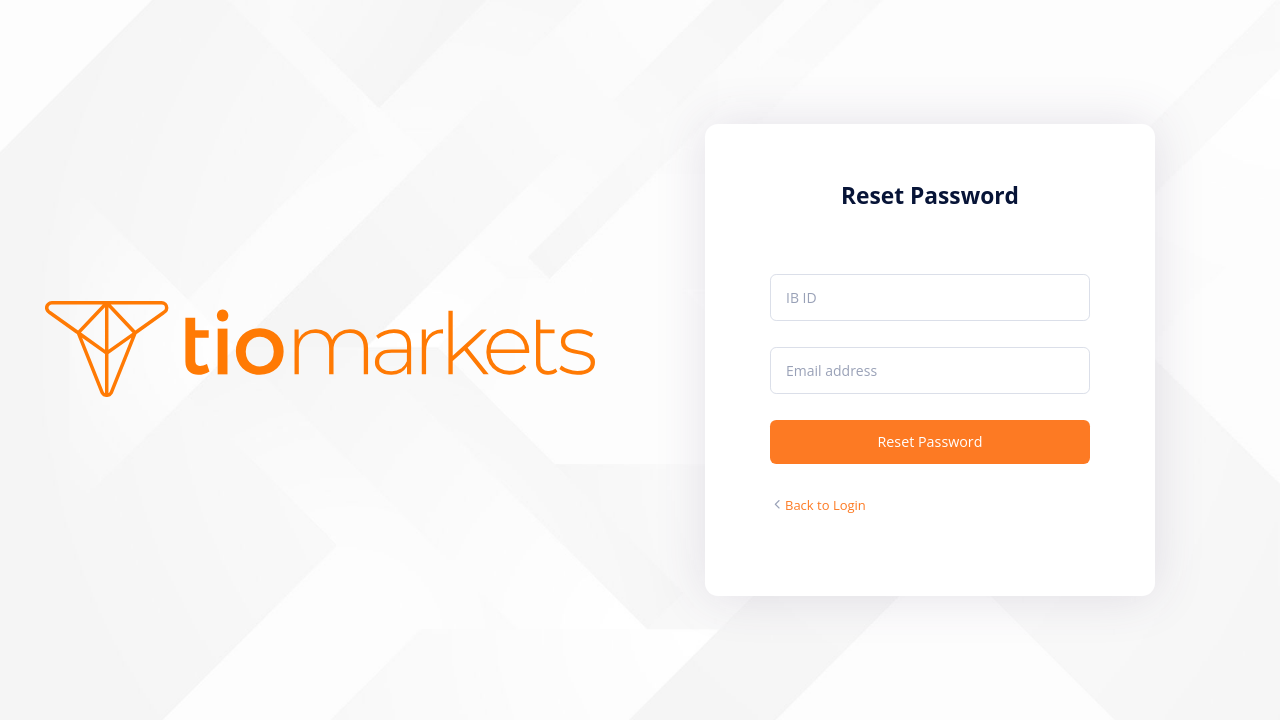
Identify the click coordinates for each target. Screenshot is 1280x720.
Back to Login (825, 505)
